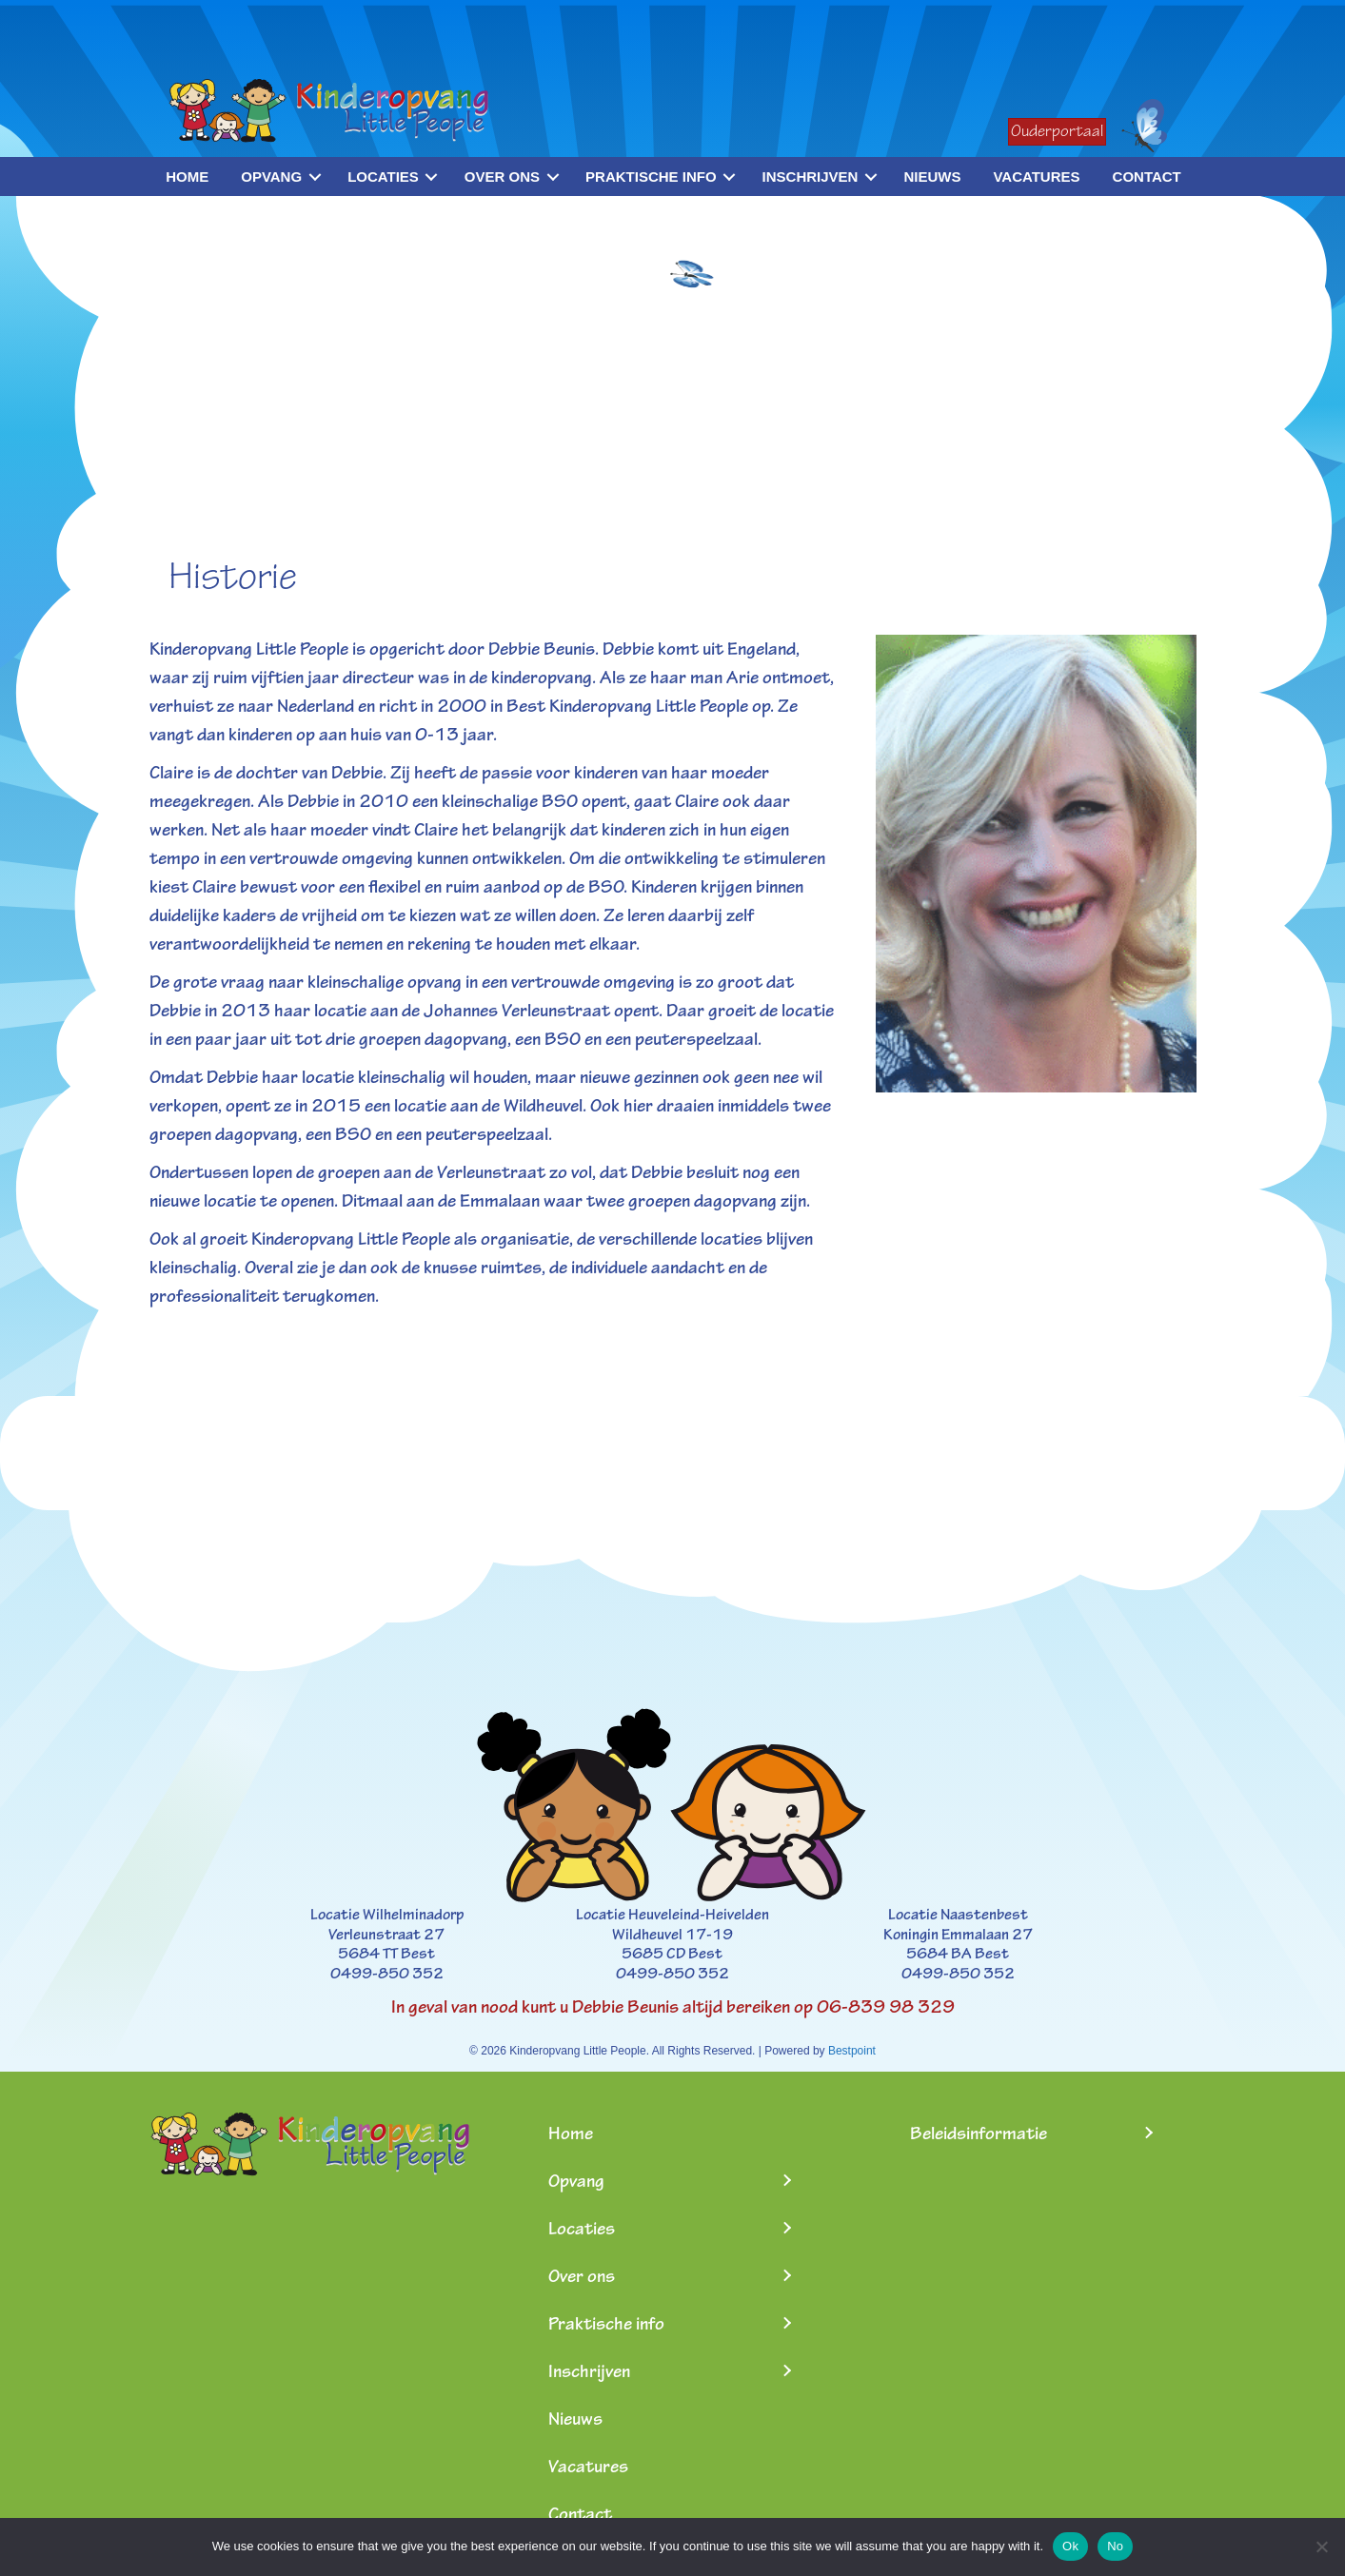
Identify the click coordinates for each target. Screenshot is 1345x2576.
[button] (314, 177)
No (1115, 2546)
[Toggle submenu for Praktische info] (786, 2323)
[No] (1321, 2546)
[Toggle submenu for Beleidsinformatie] (1148, 2133)
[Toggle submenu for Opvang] (786, 2181)
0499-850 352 (387, 1973)
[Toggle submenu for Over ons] (786, 2276)
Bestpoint (852, 2050)
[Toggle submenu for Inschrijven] (786, 2371)
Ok (1070, 2546)
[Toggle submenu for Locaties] (786, 2228)
